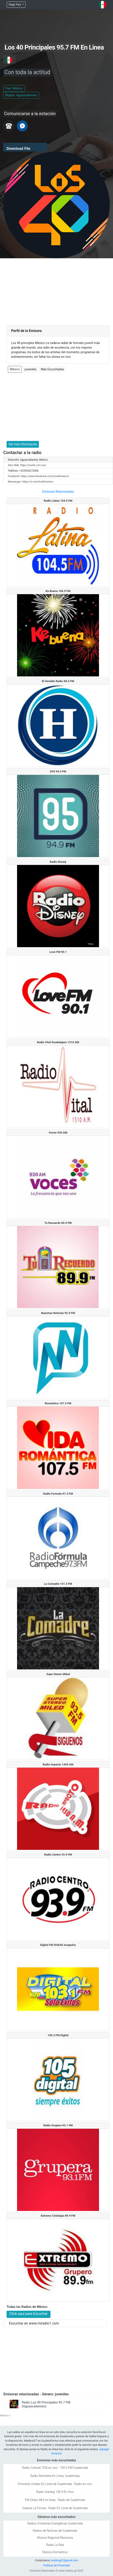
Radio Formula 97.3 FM (58, 1493)
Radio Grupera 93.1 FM (58, 2125)
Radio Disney (58, 861)
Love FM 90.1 (58, 952)
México (15, 369)
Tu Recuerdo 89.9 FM (58, 1223)
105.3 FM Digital (57, 2035)
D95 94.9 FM (58, 771)
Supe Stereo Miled (58, 1674)
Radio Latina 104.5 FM (58, 500)
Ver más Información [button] (23, 444)
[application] (25, 147)
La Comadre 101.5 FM (58, 1583)
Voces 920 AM (58, 1132)
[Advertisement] (56, 291)
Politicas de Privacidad (56, 2565)
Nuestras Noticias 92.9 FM (58, 1313)
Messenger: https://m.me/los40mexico (30, 481)
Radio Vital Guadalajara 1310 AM (58, 1042)
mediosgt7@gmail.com (64, 2560)
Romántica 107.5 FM (58, 1403)
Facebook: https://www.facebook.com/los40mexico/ (38, 476)
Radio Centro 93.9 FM (58, 1854)
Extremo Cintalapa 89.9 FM (58, 2215)
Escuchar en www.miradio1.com (34, 2323)
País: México (14, 88)
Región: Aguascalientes (21, 95)
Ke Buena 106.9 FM (58, 591)
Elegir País (15, 4)
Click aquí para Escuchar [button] (28, 2314)
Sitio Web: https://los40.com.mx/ (27, 465)
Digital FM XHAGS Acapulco (58, 1945)
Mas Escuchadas (52, 369)
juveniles (30, 369)
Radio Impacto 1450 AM (58, 1764)
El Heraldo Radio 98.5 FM (58, 681)
